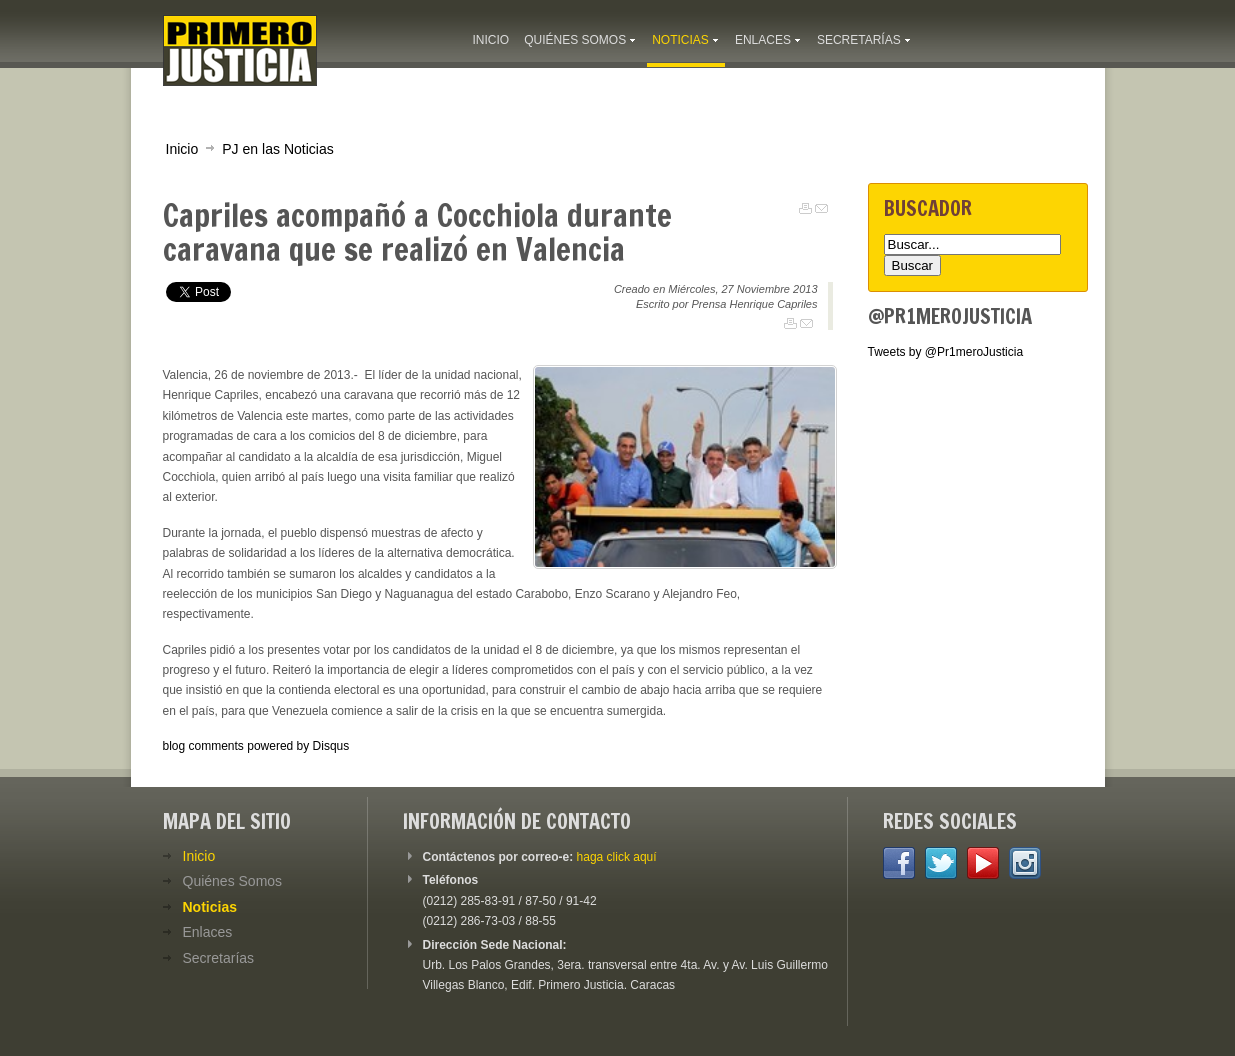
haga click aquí (617, 857)
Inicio (182, 149)
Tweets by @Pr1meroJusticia (946, 352)
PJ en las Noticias (278, 149)
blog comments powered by (256, 746)
